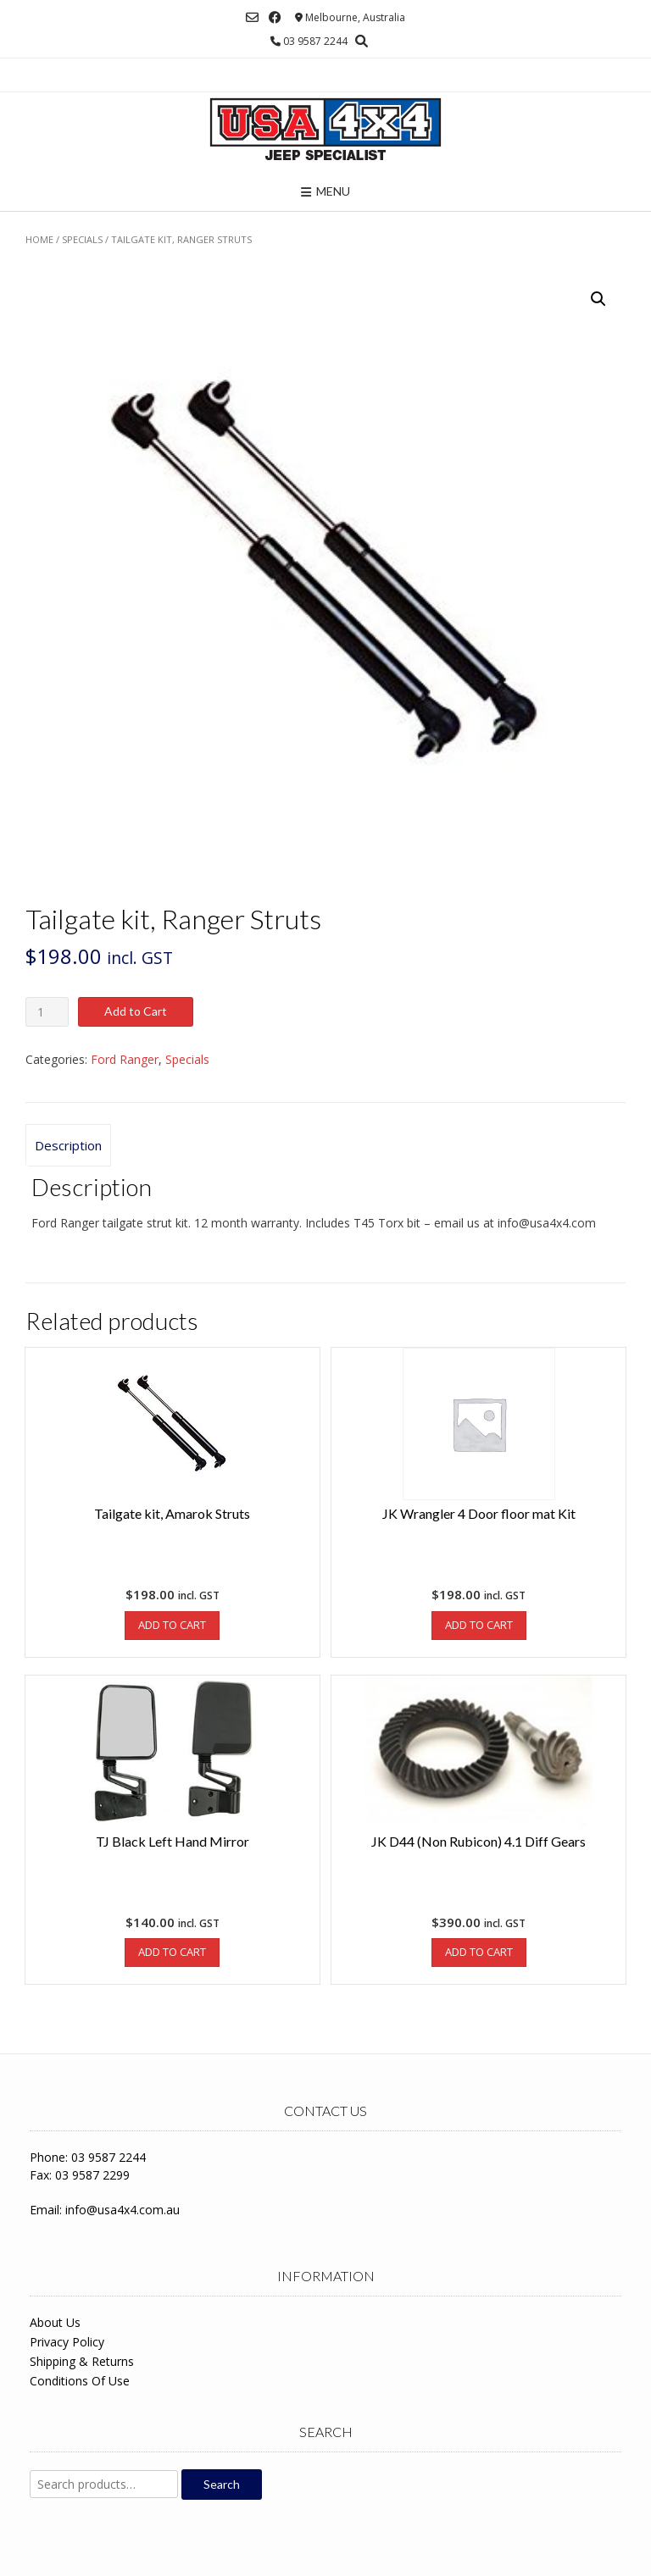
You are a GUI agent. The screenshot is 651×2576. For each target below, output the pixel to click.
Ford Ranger (125, 1059)
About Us (55, 2322)
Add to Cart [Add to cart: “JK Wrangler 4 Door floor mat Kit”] (479, 1624)
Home (39, 239)
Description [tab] (68, 1145)
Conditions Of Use (80, 2381)
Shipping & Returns (82, 2361)
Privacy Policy (67, 2342)
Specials (82, 239)
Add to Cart (135, 1011)
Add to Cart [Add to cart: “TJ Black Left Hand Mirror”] (172, 1951)
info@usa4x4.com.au (122, 2210)
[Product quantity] (47, 1012)
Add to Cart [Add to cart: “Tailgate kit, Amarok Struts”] (172, 1624)
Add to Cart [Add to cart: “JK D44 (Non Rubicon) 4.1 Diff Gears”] (479, 1951)
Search (221, 2484)
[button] (598, 299)
